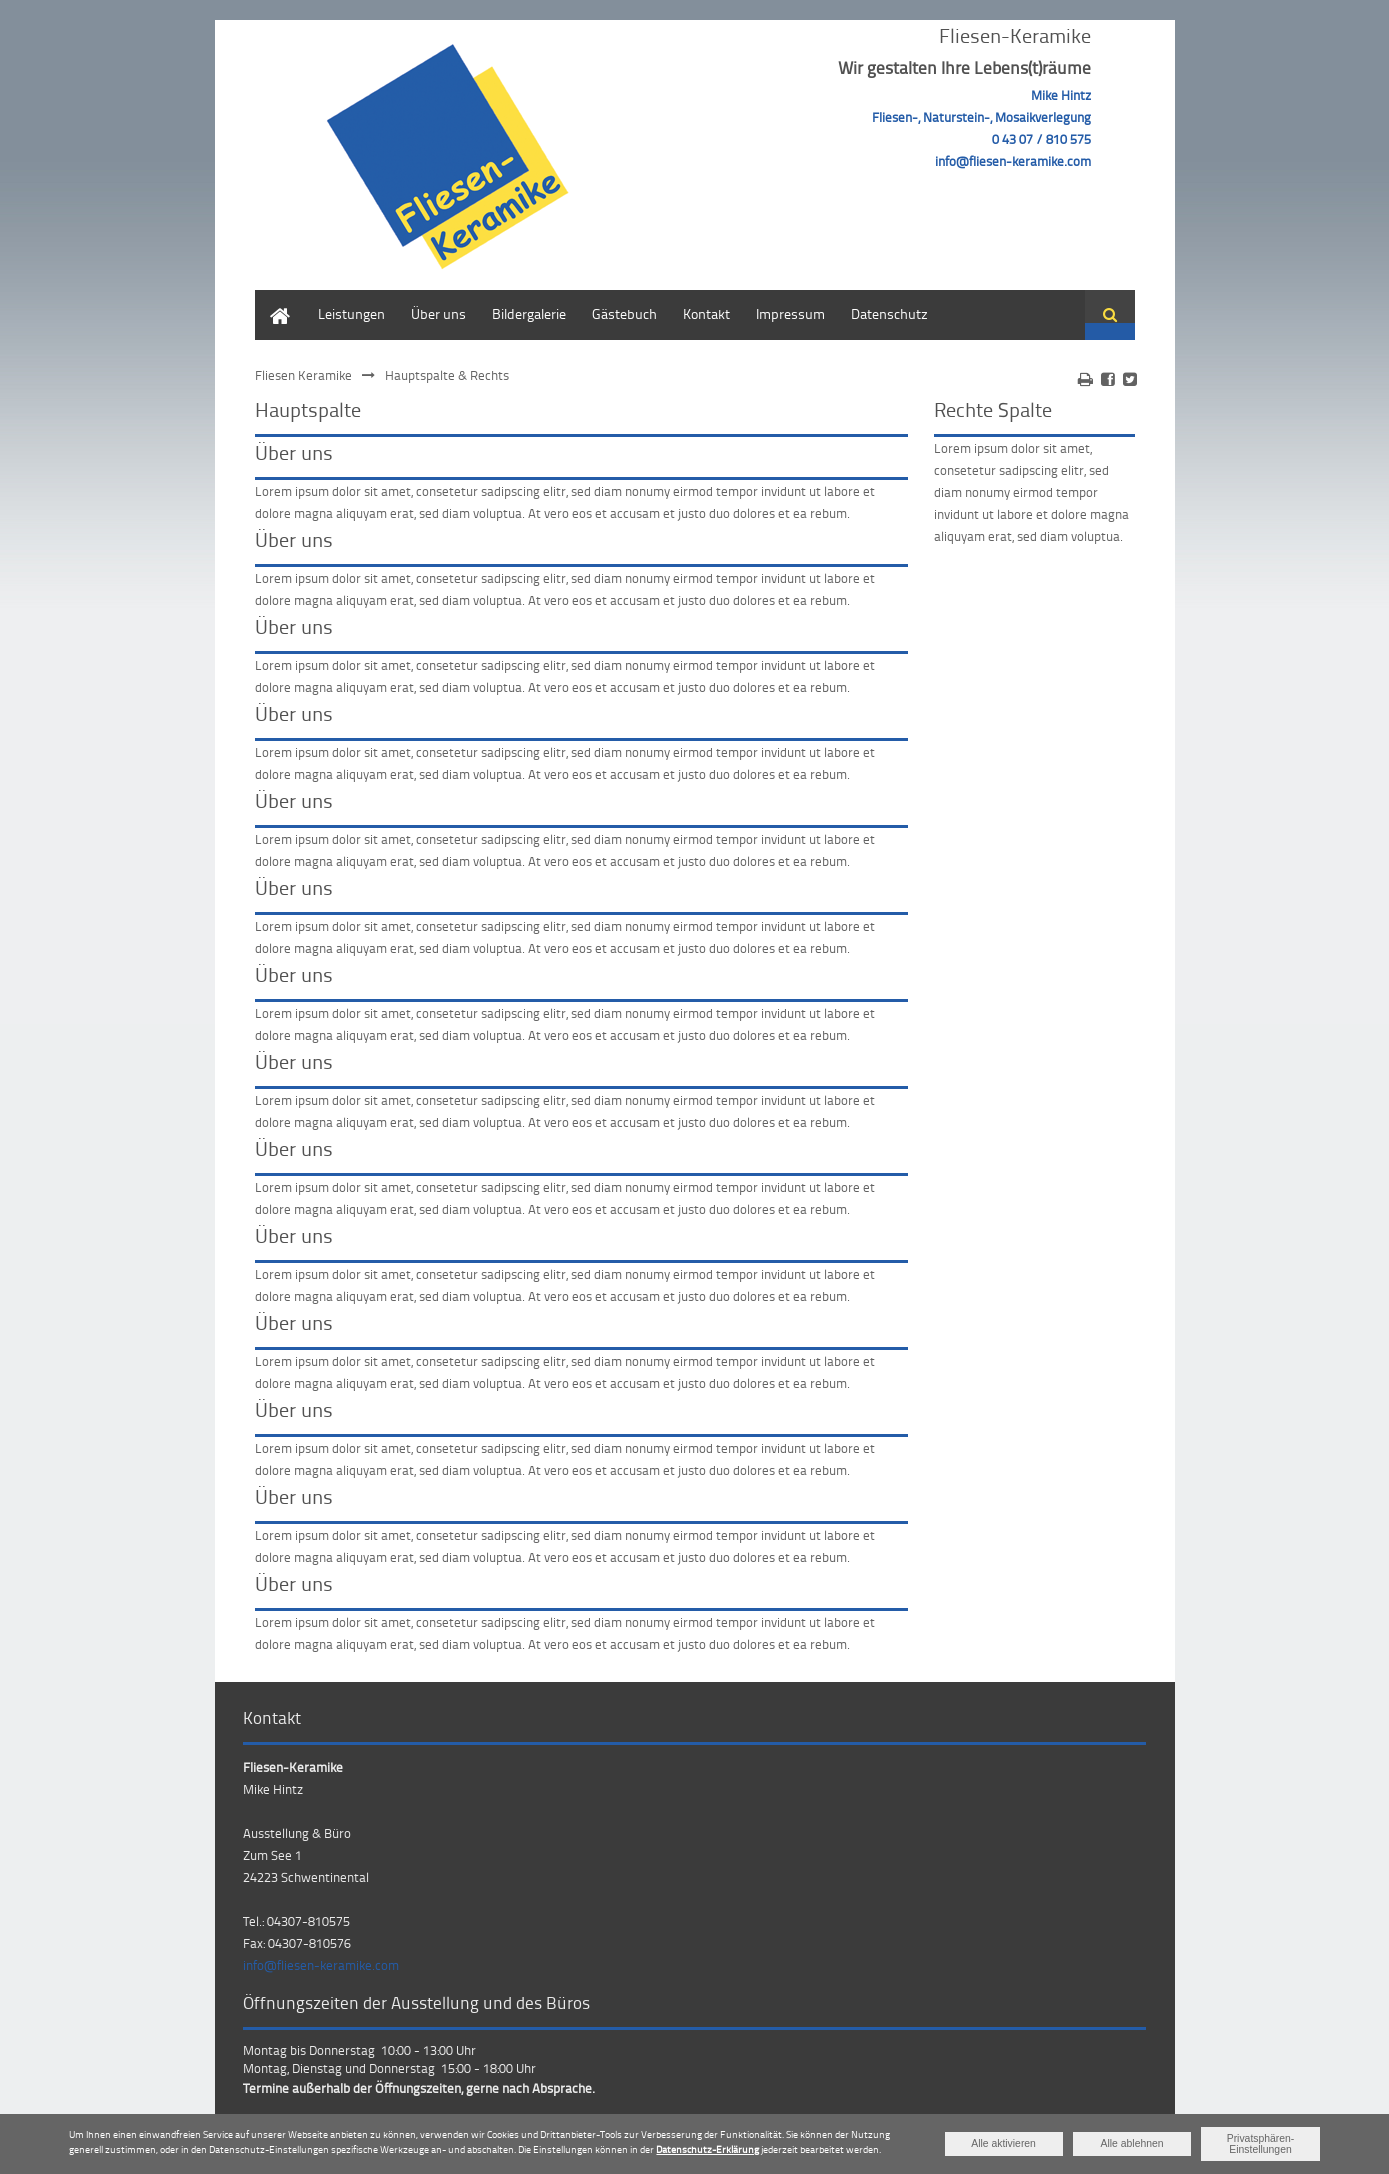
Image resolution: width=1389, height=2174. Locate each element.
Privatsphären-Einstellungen (1261, 2144)
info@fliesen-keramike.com (321, 1965)
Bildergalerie (529, 313)
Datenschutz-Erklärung (707, 2149)
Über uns (438, 313)
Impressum (790, 313)
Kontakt (706, 313)
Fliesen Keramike (303, 375)
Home (273, 299)
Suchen (1110, 315)
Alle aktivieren (1003, 2143)
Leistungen (351, 313)
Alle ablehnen (1132, 2143)
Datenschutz (889, 313)
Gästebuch (624, 313)
